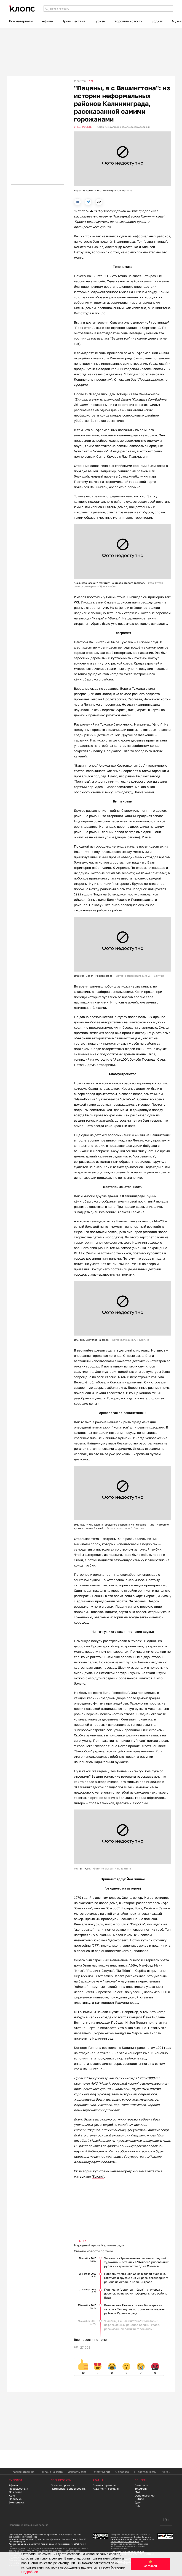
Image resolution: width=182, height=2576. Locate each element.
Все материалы (21, 21)
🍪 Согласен (150, 2563)
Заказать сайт (77, 2471)
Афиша (47, 21)
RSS (137, 2505)
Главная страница (23, 2471)
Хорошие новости (128, 21)
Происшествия (73, 21)
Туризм (99, 21)
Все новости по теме (90, 2339)
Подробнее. (30, 2572)
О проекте (122, 2471)
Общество (15, 2492)
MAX (138, 2492)
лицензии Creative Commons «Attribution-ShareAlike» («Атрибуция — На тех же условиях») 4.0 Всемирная (133, 2539)
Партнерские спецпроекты (68, 2488)
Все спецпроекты (62, 2485)
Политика (15, 2498)
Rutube (139, 2498)
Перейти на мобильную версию (28, 2524)
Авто (12, 2495)
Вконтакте (141, 2485)
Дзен (138, 2502)
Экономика (16, 2502)
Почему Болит (101, 2471)
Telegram (141, 2488)
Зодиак (157, 21)
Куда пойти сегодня (106, 2488)
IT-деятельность (145, 2471)
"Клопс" (98, 2176)
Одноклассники (145, 2495)
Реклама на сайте (51, 2471)
